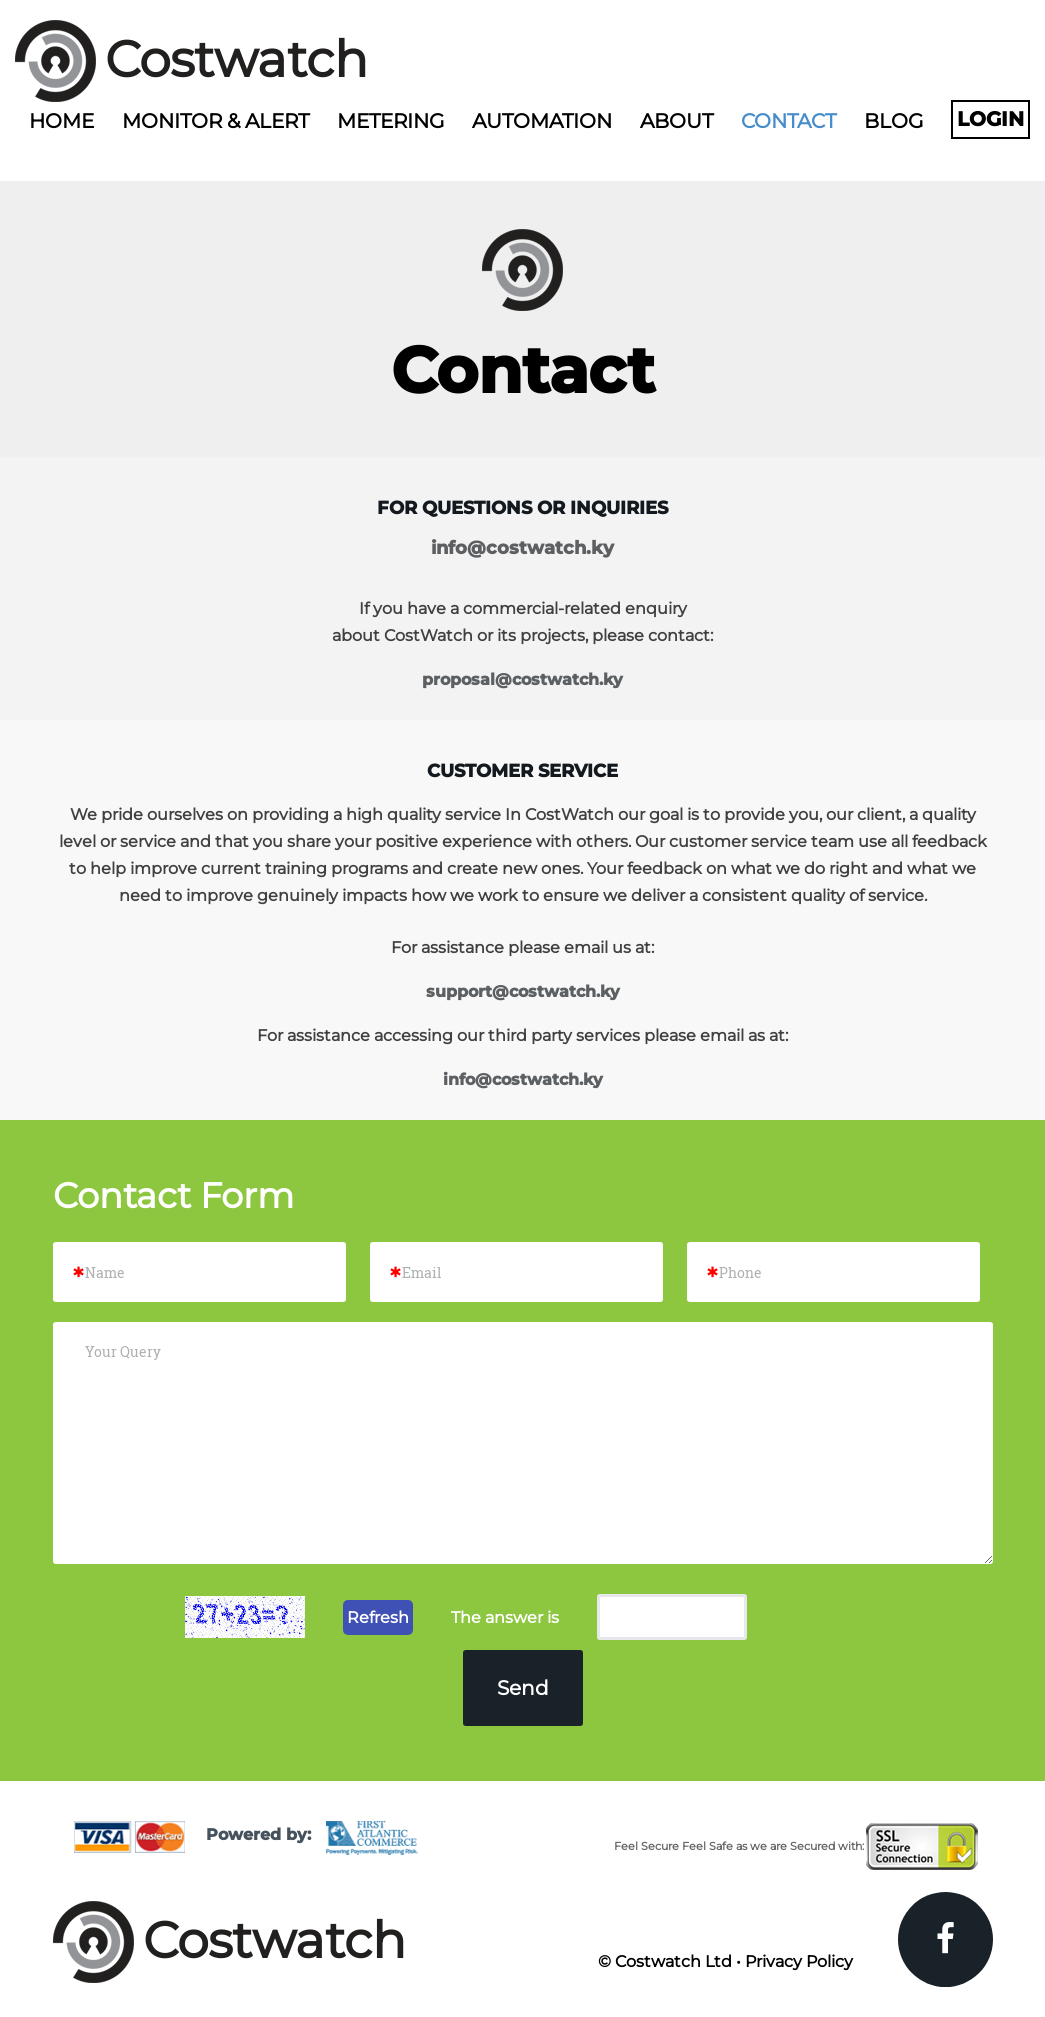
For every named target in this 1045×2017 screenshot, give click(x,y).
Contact (788, 121)
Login (990, 119)
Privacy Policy (799, 1961)
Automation (542, 121)
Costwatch (236, 59)
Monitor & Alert (215, 121)
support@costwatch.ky (523, 991)
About (676, 121)
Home (61, 121)
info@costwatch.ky (522, 548)
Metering (390, 121)
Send (523, 1688)
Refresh (378, 1617)
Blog (893, 121)
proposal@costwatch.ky (522, 679)
